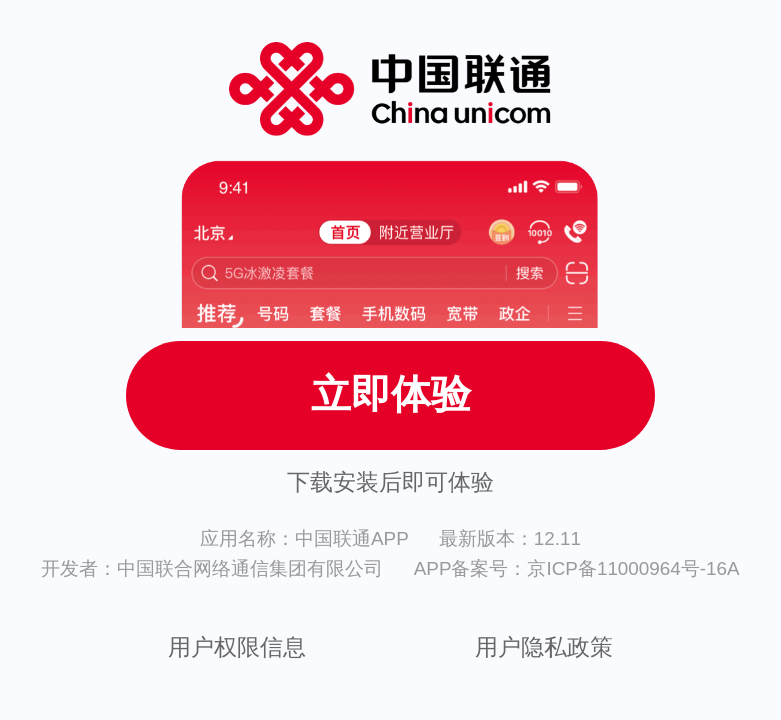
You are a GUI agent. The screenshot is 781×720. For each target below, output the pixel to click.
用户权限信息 (237, 647)
